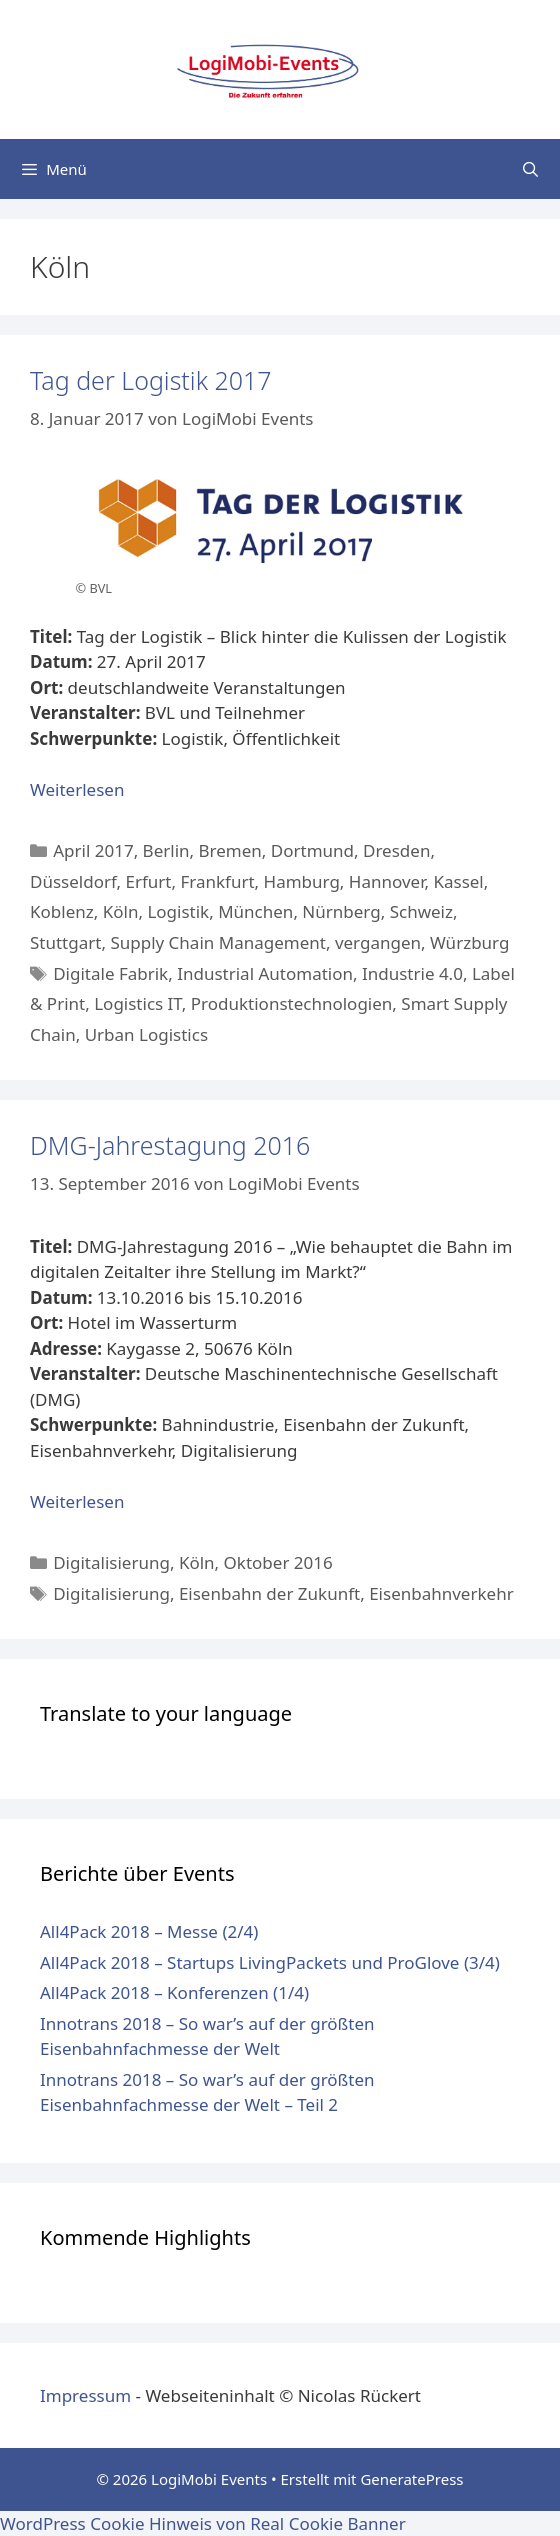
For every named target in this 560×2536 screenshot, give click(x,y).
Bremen (230, 850)
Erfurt (148, 881)
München (255, 911)
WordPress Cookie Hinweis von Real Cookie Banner (203, 2523)
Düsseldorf (73, 881)
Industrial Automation (265, 973)
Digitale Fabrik (110, 973)
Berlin (166, 850)
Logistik (178, 911)
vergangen (378, 942)
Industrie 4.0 (412, 973)
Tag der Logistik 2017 (151, 380)
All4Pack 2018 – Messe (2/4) (149, 1931)
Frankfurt (217, 881)
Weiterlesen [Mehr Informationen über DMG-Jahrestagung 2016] (77, 1501)
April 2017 (93, 850)
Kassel (458, 881)
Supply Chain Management (218, 942)
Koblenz (62, 911)
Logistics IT (138, 1003)
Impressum (85, 2395)
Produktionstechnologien (292, 1003)
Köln (121, 911)
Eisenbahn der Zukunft (269, 1593)
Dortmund (312, 850)
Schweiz (421, 911)
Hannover (387, 881)
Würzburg (469, 942)
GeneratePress (411, 2479)
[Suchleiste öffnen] (530, 169)
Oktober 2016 (278, 1562)
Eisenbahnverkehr (441, 1593)
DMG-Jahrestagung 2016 (170, 1145)
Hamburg (302, 881)
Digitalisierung (111, 1562)
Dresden (396, 850)
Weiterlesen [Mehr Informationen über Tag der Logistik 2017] (77, 789)
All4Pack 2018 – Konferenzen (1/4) (174, 1992)
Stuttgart (65, 942)
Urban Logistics (146, 1034)
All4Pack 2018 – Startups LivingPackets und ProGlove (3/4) (270, 1962)
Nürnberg (341, 911)
